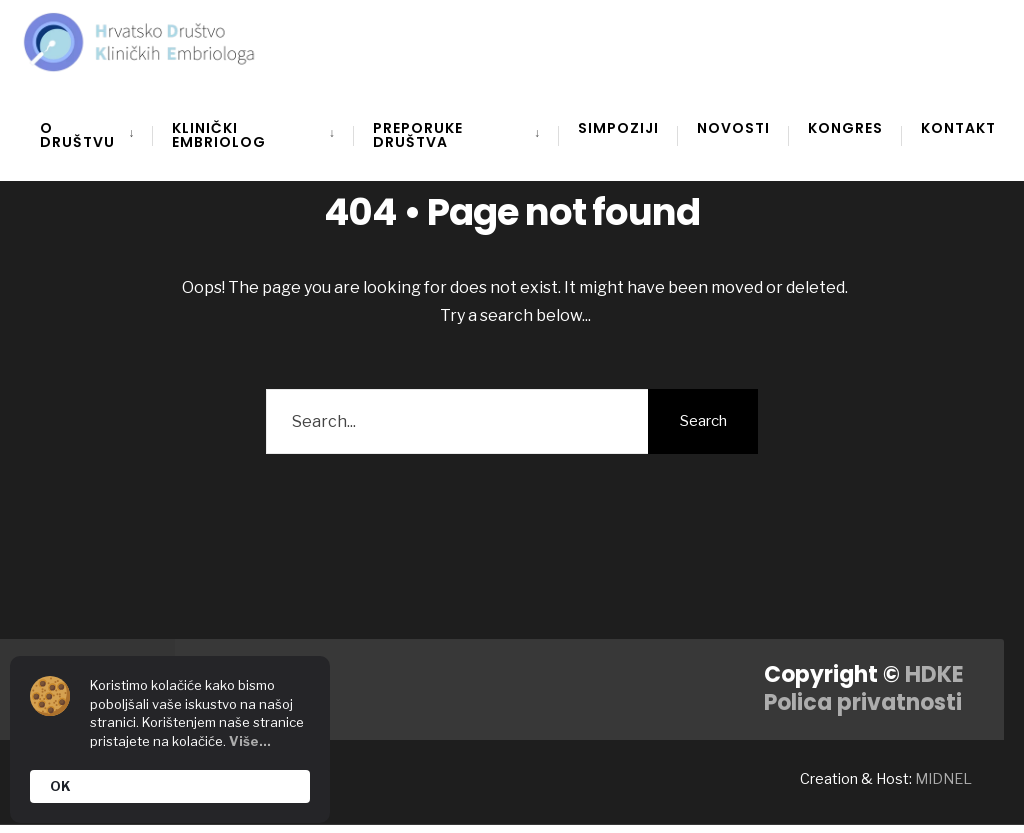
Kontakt (958, 128)
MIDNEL (943, 779)
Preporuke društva (418, 135)
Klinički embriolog (219, 135)
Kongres (845, 128)
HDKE (934, 674)
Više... (250, 741)
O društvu (77, 135)
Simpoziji (618, 128)
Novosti (733, 128)
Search (703, 421)
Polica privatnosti (863, 702)
